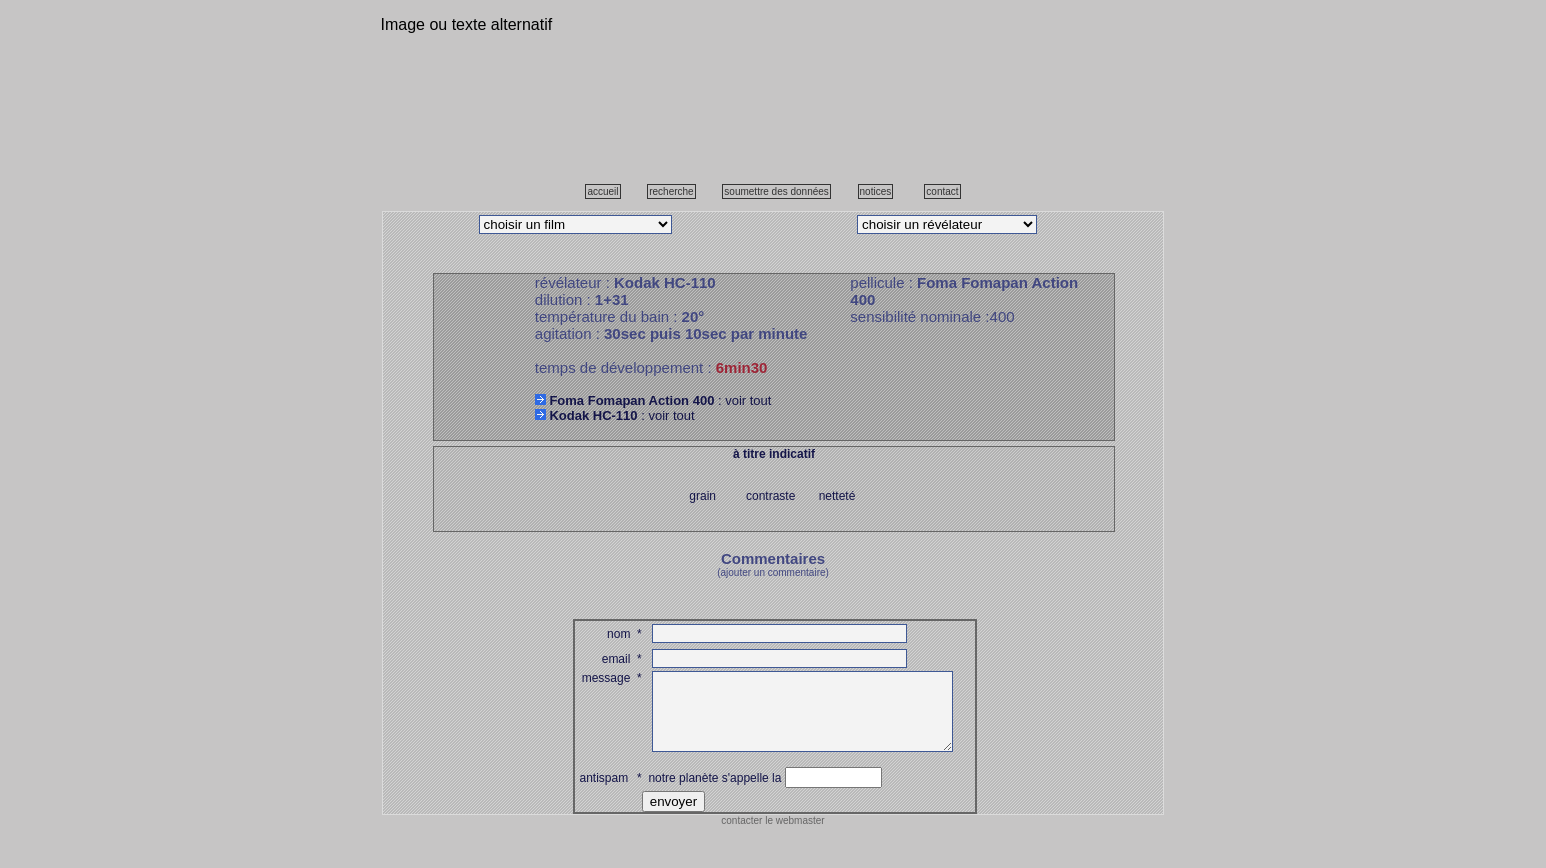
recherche (671, 191)
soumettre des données (776, 191)
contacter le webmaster (772, 835)
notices (876, 191)
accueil (602, 191)
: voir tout (653, 400)
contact (942, 191)
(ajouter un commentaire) (773, 572)
